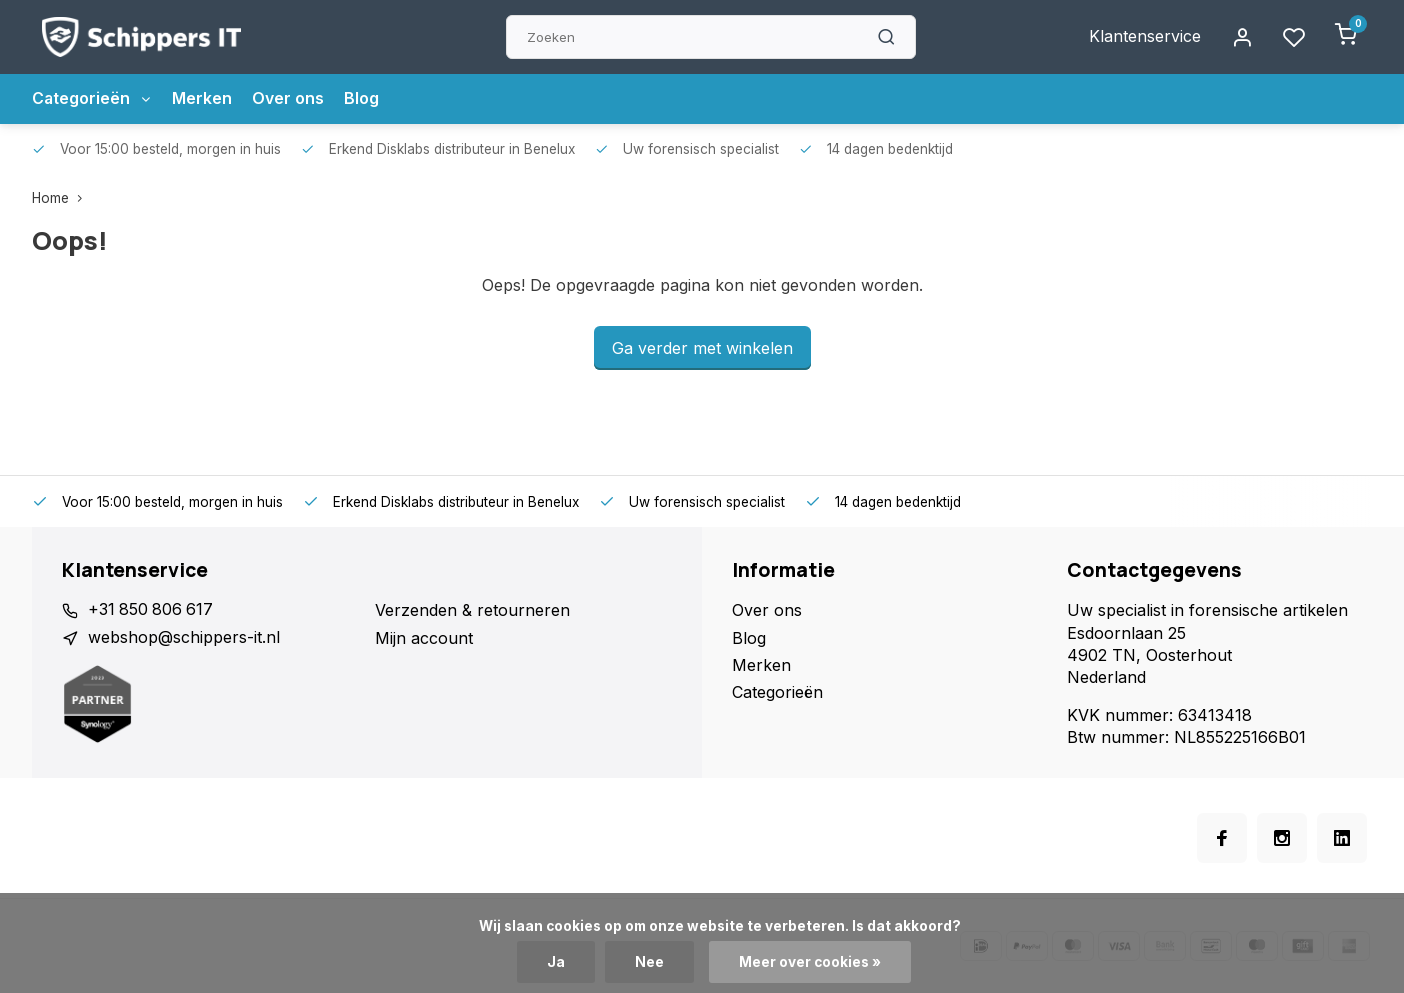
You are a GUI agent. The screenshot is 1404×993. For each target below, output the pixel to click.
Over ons (290, 99)
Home (61, 198)
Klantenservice (1145, 37)
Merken (204, 99)
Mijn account (424, 638)
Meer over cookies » (810, 962)
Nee (649, 962)
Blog (363, 99)
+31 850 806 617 (152, 610)
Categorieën (93, 99)
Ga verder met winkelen (702, 348)
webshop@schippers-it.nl (184, 638)
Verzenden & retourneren (472, 610)
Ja (556, 962)
